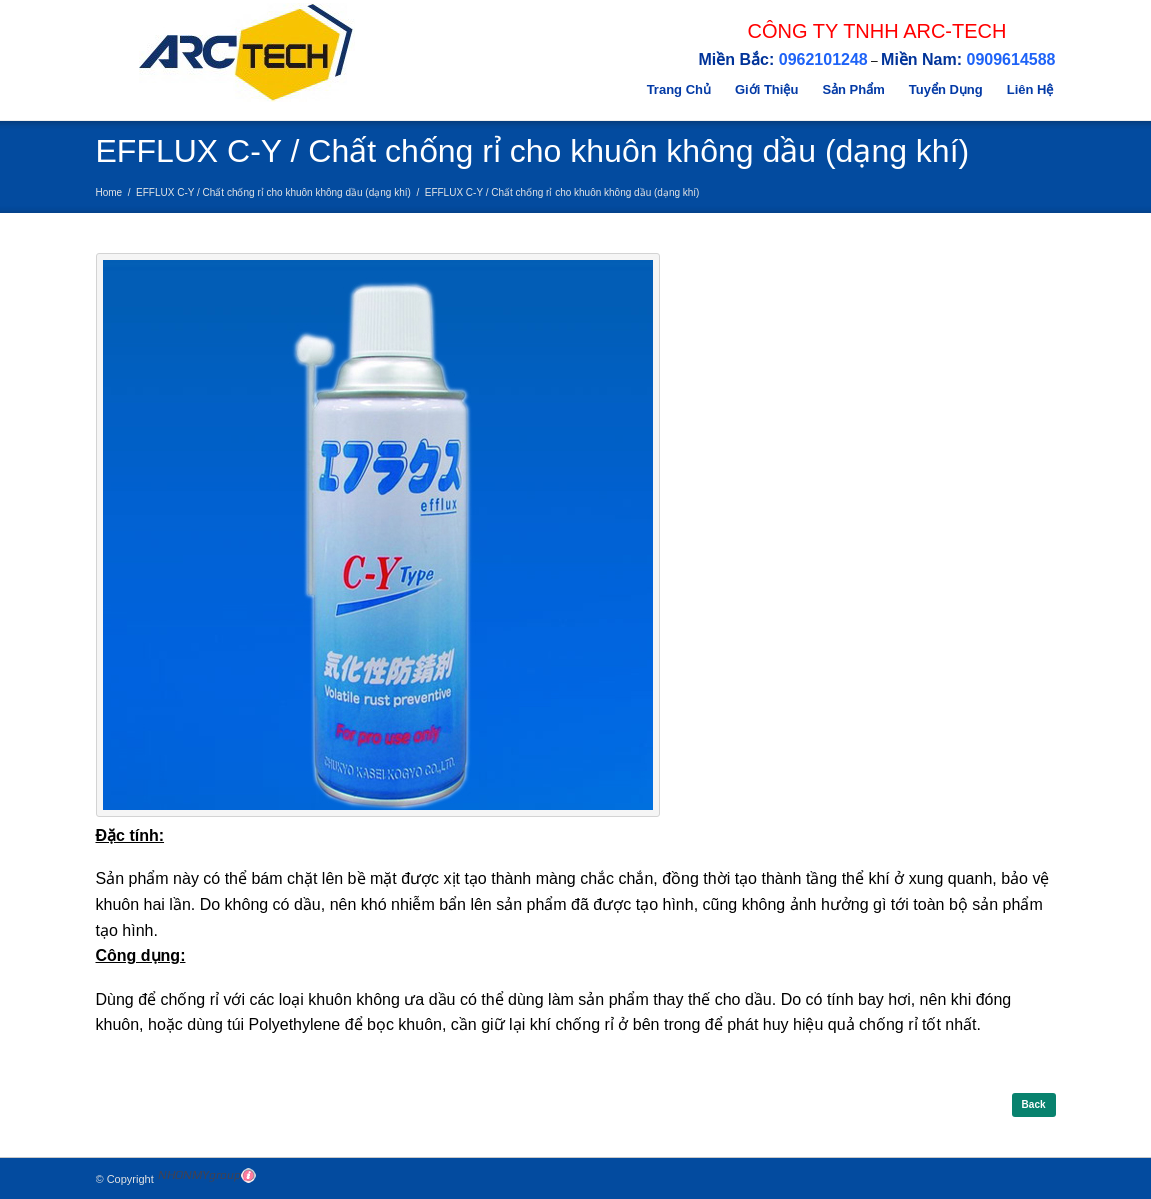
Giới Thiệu (766, 89)
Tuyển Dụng (946, 89)
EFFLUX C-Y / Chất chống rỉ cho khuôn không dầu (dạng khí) (273, 192)
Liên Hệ (1030, 89)
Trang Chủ (679, 89)
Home (109, 192)
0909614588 (1011, 59)
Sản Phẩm (853, 89)
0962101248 (823, 59)
